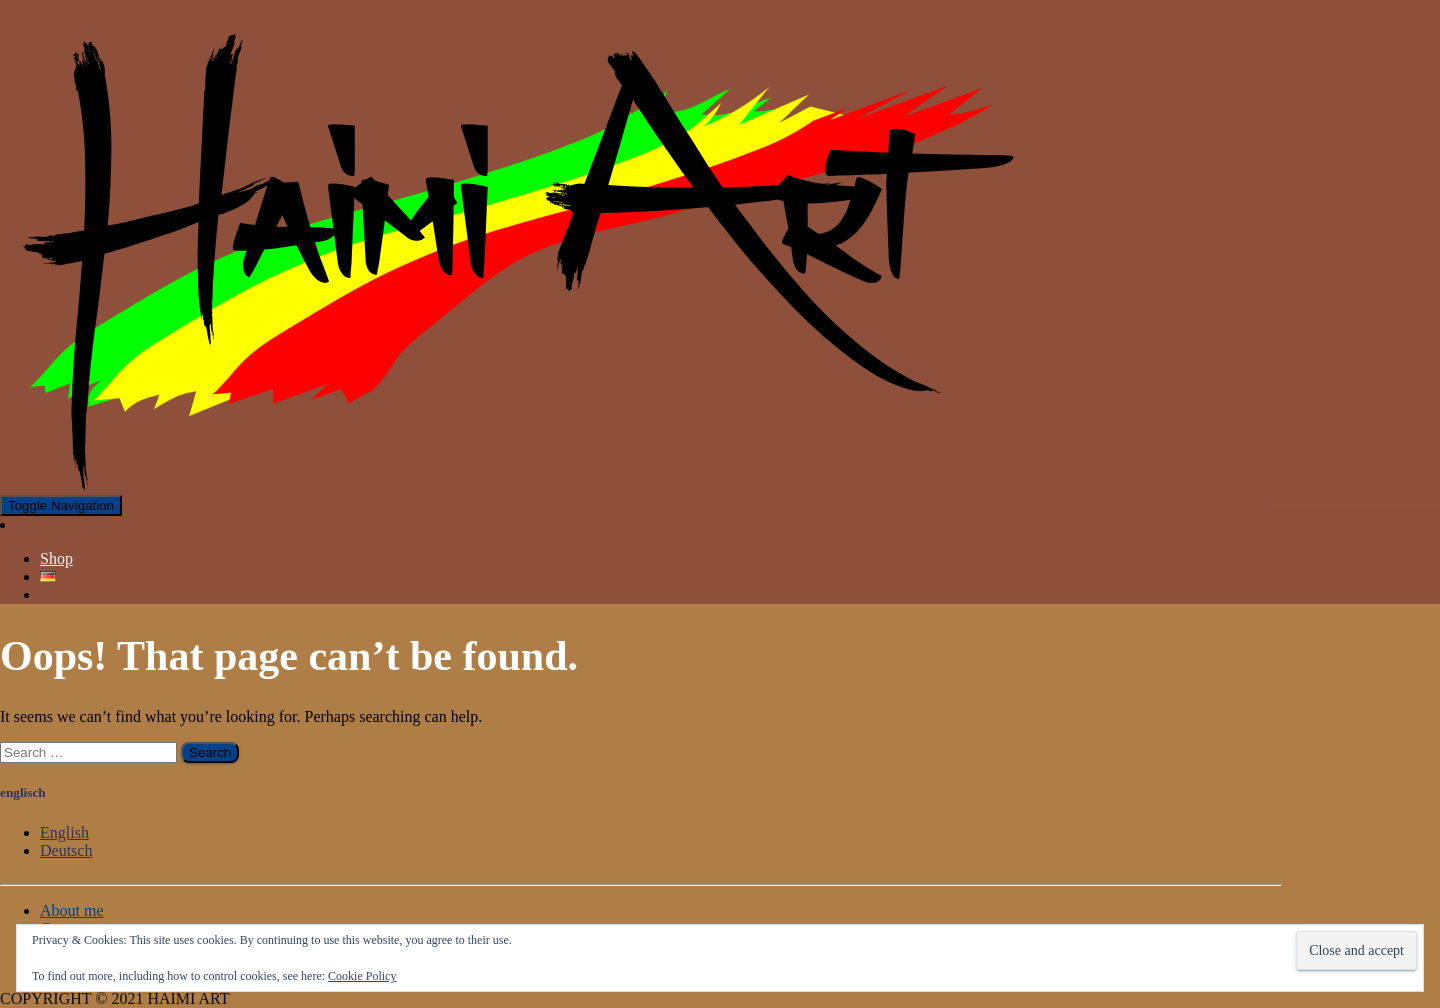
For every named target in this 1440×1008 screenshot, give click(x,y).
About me (72, 910)
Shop (56, 558)
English (64, 832)
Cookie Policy (362, 976)
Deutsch (66, 850)
